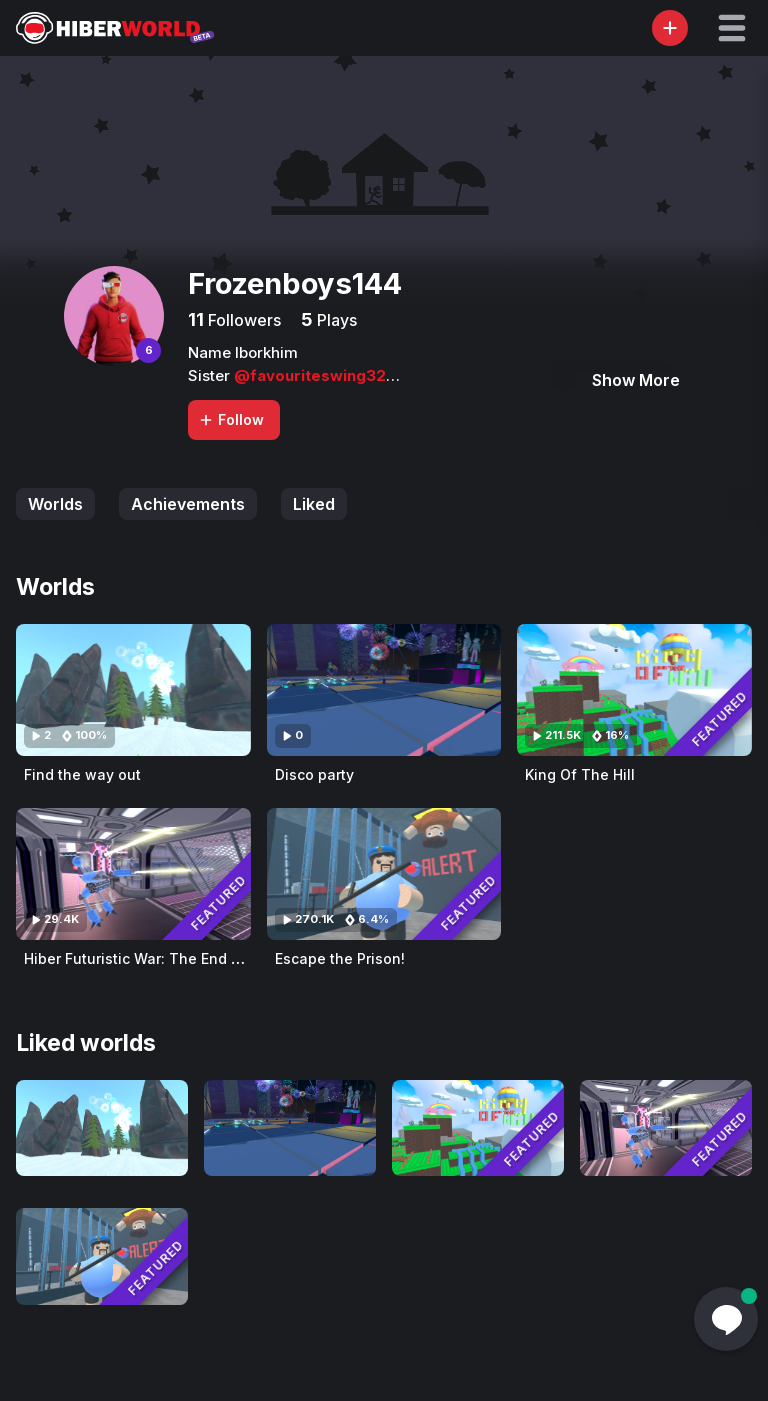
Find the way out (82, 774)
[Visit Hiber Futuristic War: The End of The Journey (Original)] (133, 874)
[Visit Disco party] (384, 690)
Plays (335, 320)
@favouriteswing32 (310, 375)
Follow (231, 419)
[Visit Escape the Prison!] (384, 874)
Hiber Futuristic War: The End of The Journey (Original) (216, 958)
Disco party (314, 774)
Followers (242, 320)
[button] (732, 28)
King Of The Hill (580, 774)
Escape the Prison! (340, 958)
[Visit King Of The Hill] (634, 690)
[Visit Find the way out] (133, 690)
